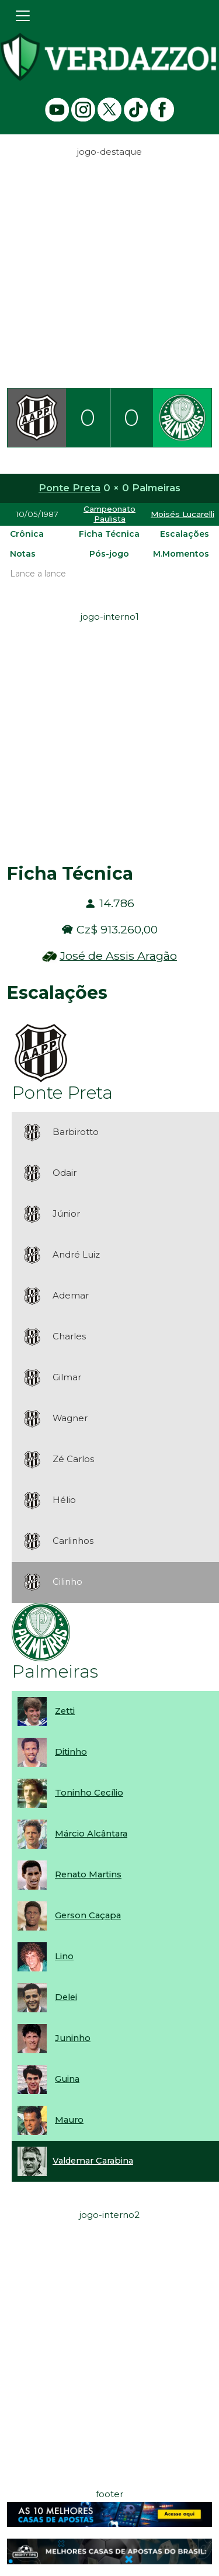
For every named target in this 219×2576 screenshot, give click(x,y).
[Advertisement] (109, 269)
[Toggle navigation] (23, 16)
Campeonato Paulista (109, 514)
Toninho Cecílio (89, 1792)
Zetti (65, 1711)
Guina (67, 2079)
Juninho (73, 2038)
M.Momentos (181, 553)
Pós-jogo (109, 553)
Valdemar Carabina (93, 2160)
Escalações (184, 534)
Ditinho (71, 1752)
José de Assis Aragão (118, 956)
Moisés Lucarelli (182, 514)
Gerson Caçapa (88, 1915)
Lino (64, 1956)
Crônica (27, 534)
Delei (66, 1997)
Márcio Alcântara (91, 1833)
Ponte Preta (69, 488)
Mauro (69, 2120)
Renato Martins (88, 1874)
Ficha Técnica (109, 534)
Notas (23, 553)
